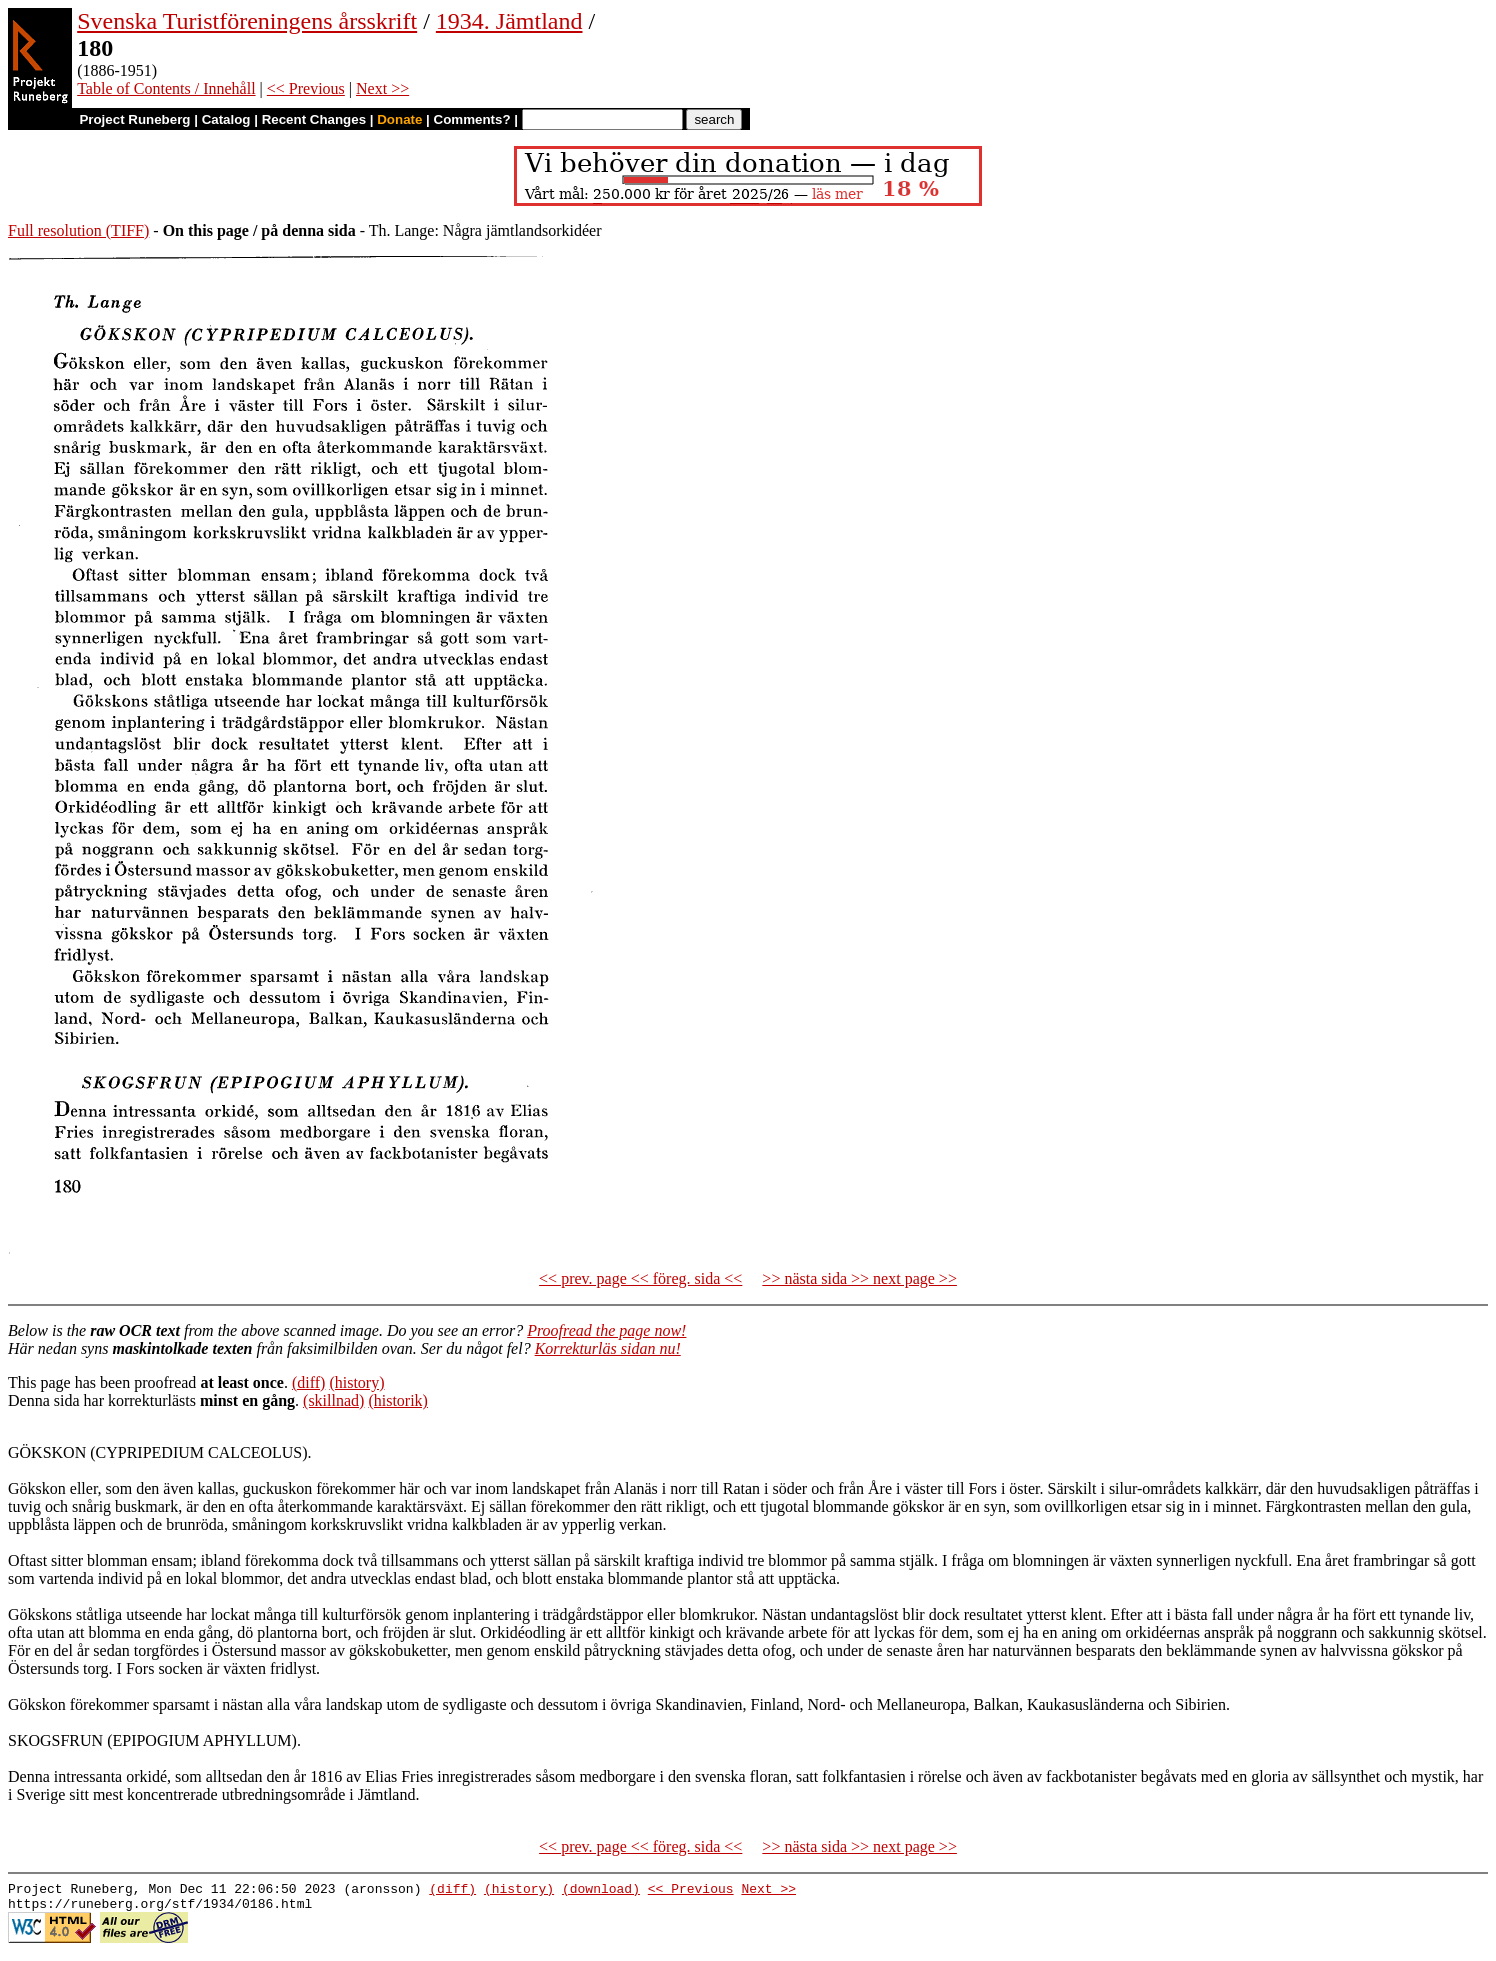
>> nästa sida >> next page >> (859, 1278)
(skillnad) (333, 1400)
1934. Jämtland (509, 21)
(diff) (308, 1382)
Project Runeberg (134, 119)
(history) (356, 1382)
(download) (601, 1891)
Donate (399, 119)
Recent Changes (314, 119)
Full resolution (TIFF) (78, 230)
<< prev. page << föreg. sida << (640, 1278)
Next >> (382, 88)
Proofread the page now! (606, 1330)
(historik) (398, 1400)
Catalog (226, 119)
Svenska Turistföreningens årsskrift (247, 21)
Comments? (472, 119)
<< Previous (306, 88)
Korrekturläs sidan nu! (608, 1348)
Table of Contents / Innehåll (166, 88)
